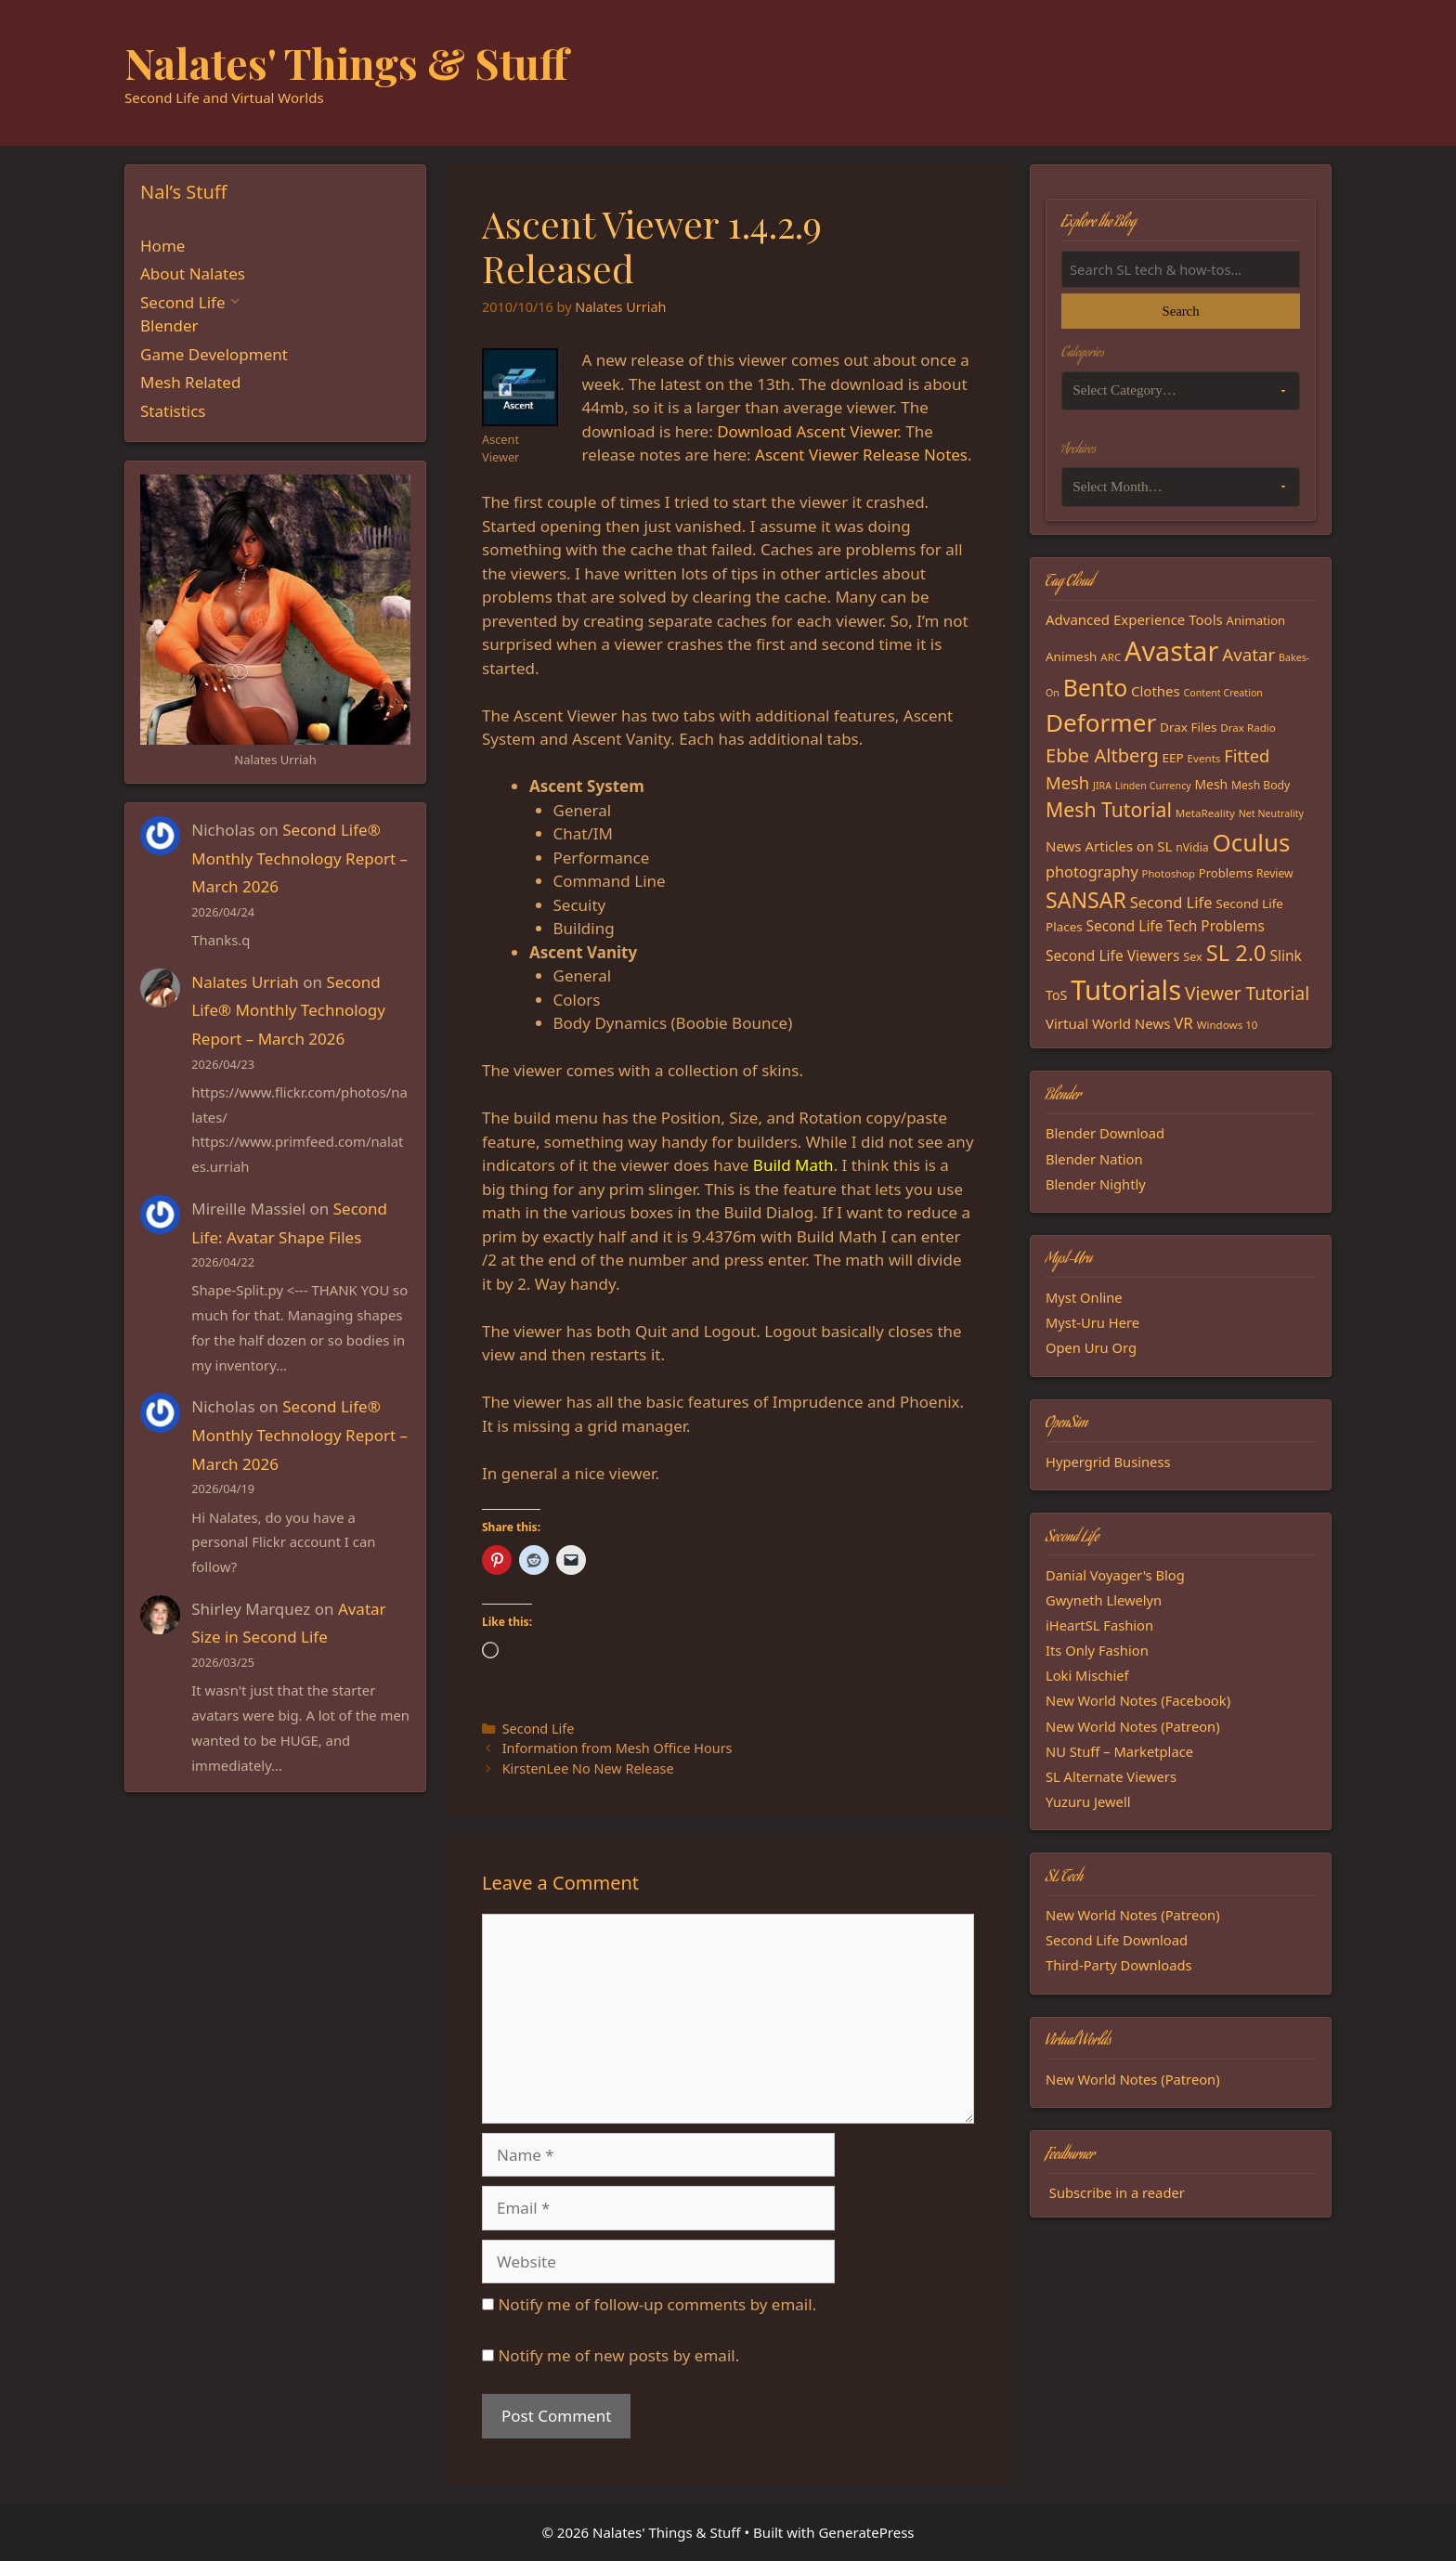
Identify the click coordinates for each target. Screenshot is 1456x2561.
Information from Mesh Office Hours (617, 1748)
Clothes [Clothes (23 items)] (1155, 691)
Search (1180, 311)
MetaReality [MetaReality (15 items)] (1205, 813)
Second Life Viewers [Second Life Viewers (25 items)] (1112, 955)
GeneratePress (866, 2532)
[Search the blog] (1180, 269)
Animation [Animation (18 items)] (1256, 620)
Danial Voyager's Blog (1115, 1575)
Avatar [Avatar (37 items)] (1248, 654)
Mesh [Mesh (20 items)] (1211, 784)
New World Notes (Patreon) (1133, 1726)
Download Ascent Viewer (807, 431)
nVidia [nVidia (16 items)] (1192, 847)
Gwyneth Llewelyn (1104, 1600)
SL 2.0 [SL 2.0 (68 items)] (1236, 953)
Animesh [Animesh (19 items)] (1071, 656)
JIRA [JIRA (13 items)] (1102, 785)
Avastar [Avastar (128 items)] (1171, 650)
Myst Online (1084, 1297)
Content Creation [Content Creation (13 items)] (1223, 692)
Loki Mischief (1087, 1675)
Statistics (173, 411)
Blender (169, 325)
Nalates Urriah (245, 982)
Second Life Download (1117, 1939)
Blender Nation (1094, 1159)
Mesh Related (190, 382)
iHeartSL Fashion (1099, 1625)
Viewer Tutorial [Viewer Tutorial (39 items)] (1247, 994)
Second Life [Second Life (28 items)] (1171, 902)
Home (162, 245)
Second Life (538, 1728)
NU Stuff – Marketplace (1119, 1751)
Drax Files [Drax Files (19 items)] (1188, 727)
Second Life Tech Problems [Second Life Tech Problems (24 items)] (1175, 926)
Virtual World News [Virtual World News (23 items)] (1108, 1023)
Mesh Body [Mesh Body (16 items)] (1260, 785)
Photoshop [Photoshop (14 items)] (1168, 873)
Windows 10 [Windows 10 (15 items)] (1227, 1025)
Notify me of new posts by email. (618, 2355)
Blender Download (1105, 1133)
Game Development (214, 354)
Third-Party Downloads (1119, 1965)
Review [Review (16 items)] (1275, 873)
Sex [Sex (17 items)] (1192, 956)
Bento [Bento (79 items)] (1095, 687)
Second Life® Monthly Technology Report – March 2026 (299, 858)
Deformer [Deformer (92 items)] (1101, 722)
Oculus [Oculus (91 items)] (1252, 842)
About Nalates (192, 273)
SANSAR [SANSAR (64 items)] (1086, 900)
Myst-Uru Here (1092, 1322)
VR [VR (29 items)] (1183, 1023)
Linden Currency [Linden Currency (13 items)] (1153, 785)
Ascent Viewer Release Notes (861, 454)
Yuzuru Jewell (1088, 1801)
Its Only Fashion (1097, 1650)
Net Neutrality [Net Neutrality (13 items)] (1271, 813)
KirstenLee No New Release (588, 1768)
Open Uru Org (1091, 1347)
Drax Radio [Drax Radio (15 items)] (1248, 727)
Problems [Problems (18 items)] (1226, 872)
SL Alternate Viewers (1111, 1776)
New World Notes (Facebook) (1138, 1700)
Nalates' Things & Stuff (346, 62)
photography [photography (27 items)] (1092, 872)
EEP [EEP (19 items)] (1173, 757)
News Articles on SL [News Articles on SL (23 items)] (1109, 846)
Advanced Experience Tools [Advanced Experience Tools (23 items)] (1134, 619)
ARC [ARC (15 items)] (1110, 657)
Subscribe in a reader (1117, 2192)
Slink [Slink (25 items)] (1285, 955)
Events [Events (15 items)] (1204, 758)
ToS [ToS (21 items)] (1056, 995)
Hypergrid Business (1108, 1461)
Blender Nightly (1096, 1184)
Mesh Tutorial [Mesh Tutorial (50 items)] (1109, 809)
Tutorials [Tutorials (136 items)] (1126, 989)
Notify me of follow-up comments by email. (657, 2304)
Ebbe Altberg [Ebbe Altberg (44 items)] (1102, 755)
